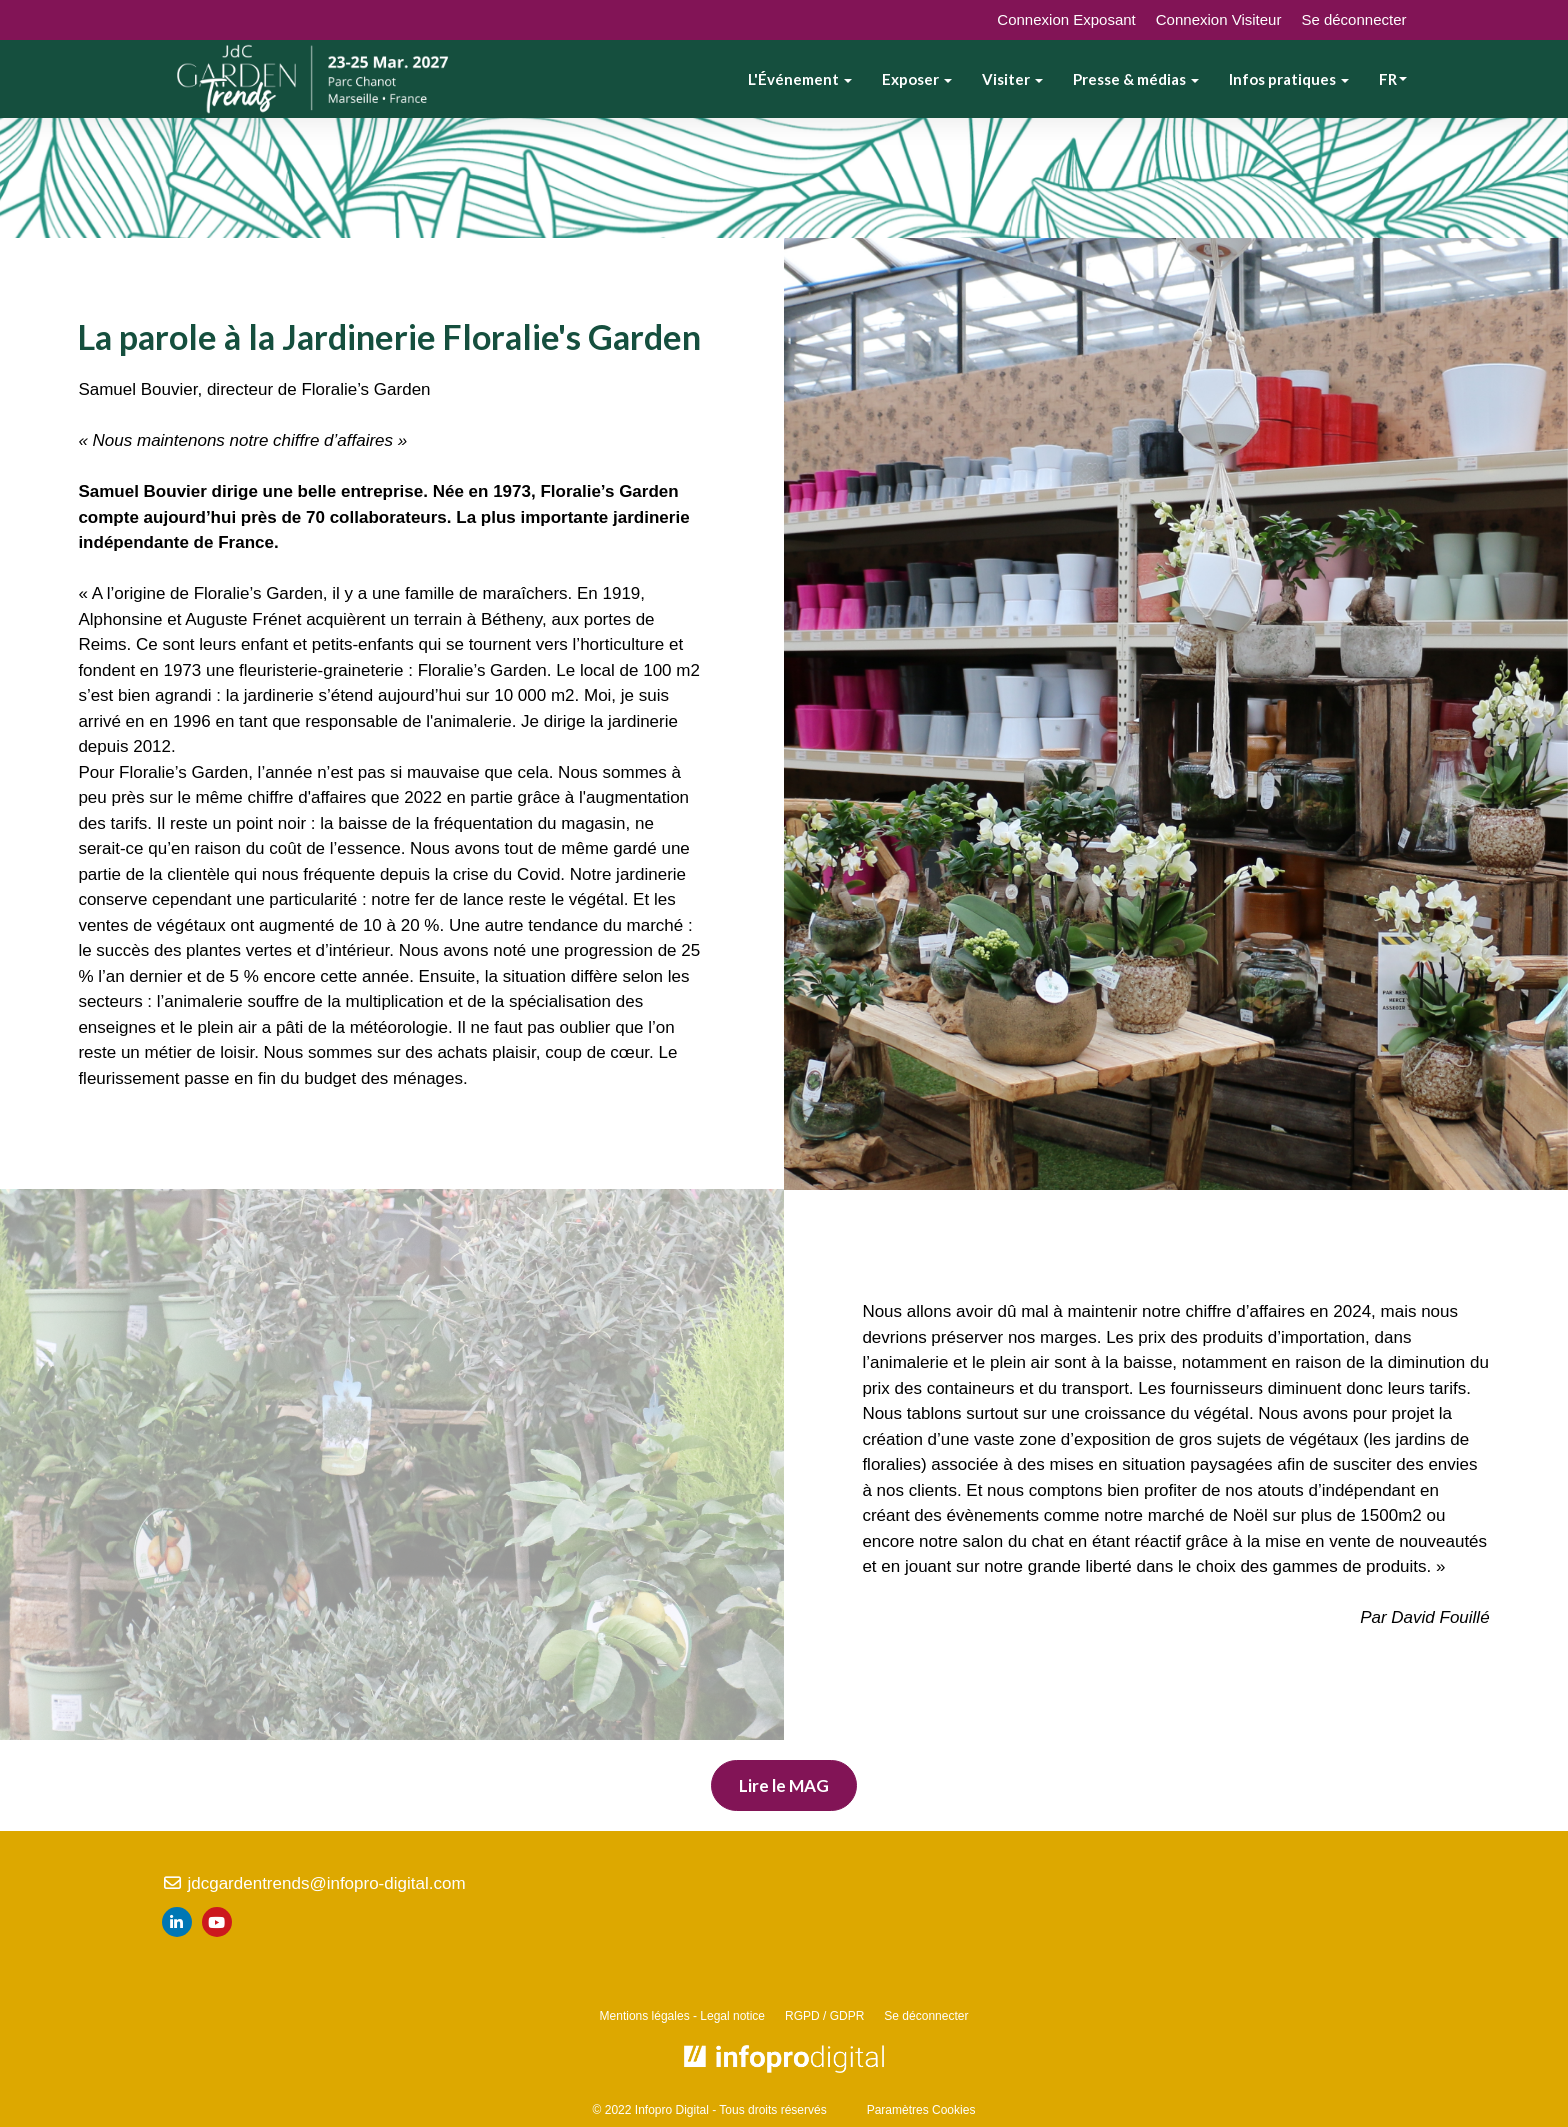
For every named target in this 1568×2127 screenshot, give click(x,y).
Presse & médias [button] (1136, 79)
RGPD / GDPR (824, 2016)
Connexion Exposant (1066, 19)
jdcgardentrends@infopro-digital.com (314, 1883)
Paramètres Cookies (921, 2110)
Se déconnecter (1353, 19)
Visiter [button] (1012, 79)
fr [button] (1393, 79)
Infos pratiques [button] (1289, 79)
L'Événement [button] (800, 79)
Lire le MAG (784, 1785)
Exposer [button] (917, 79)
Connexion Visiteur (1219, 19)
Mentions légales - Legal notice (682, 2016)
